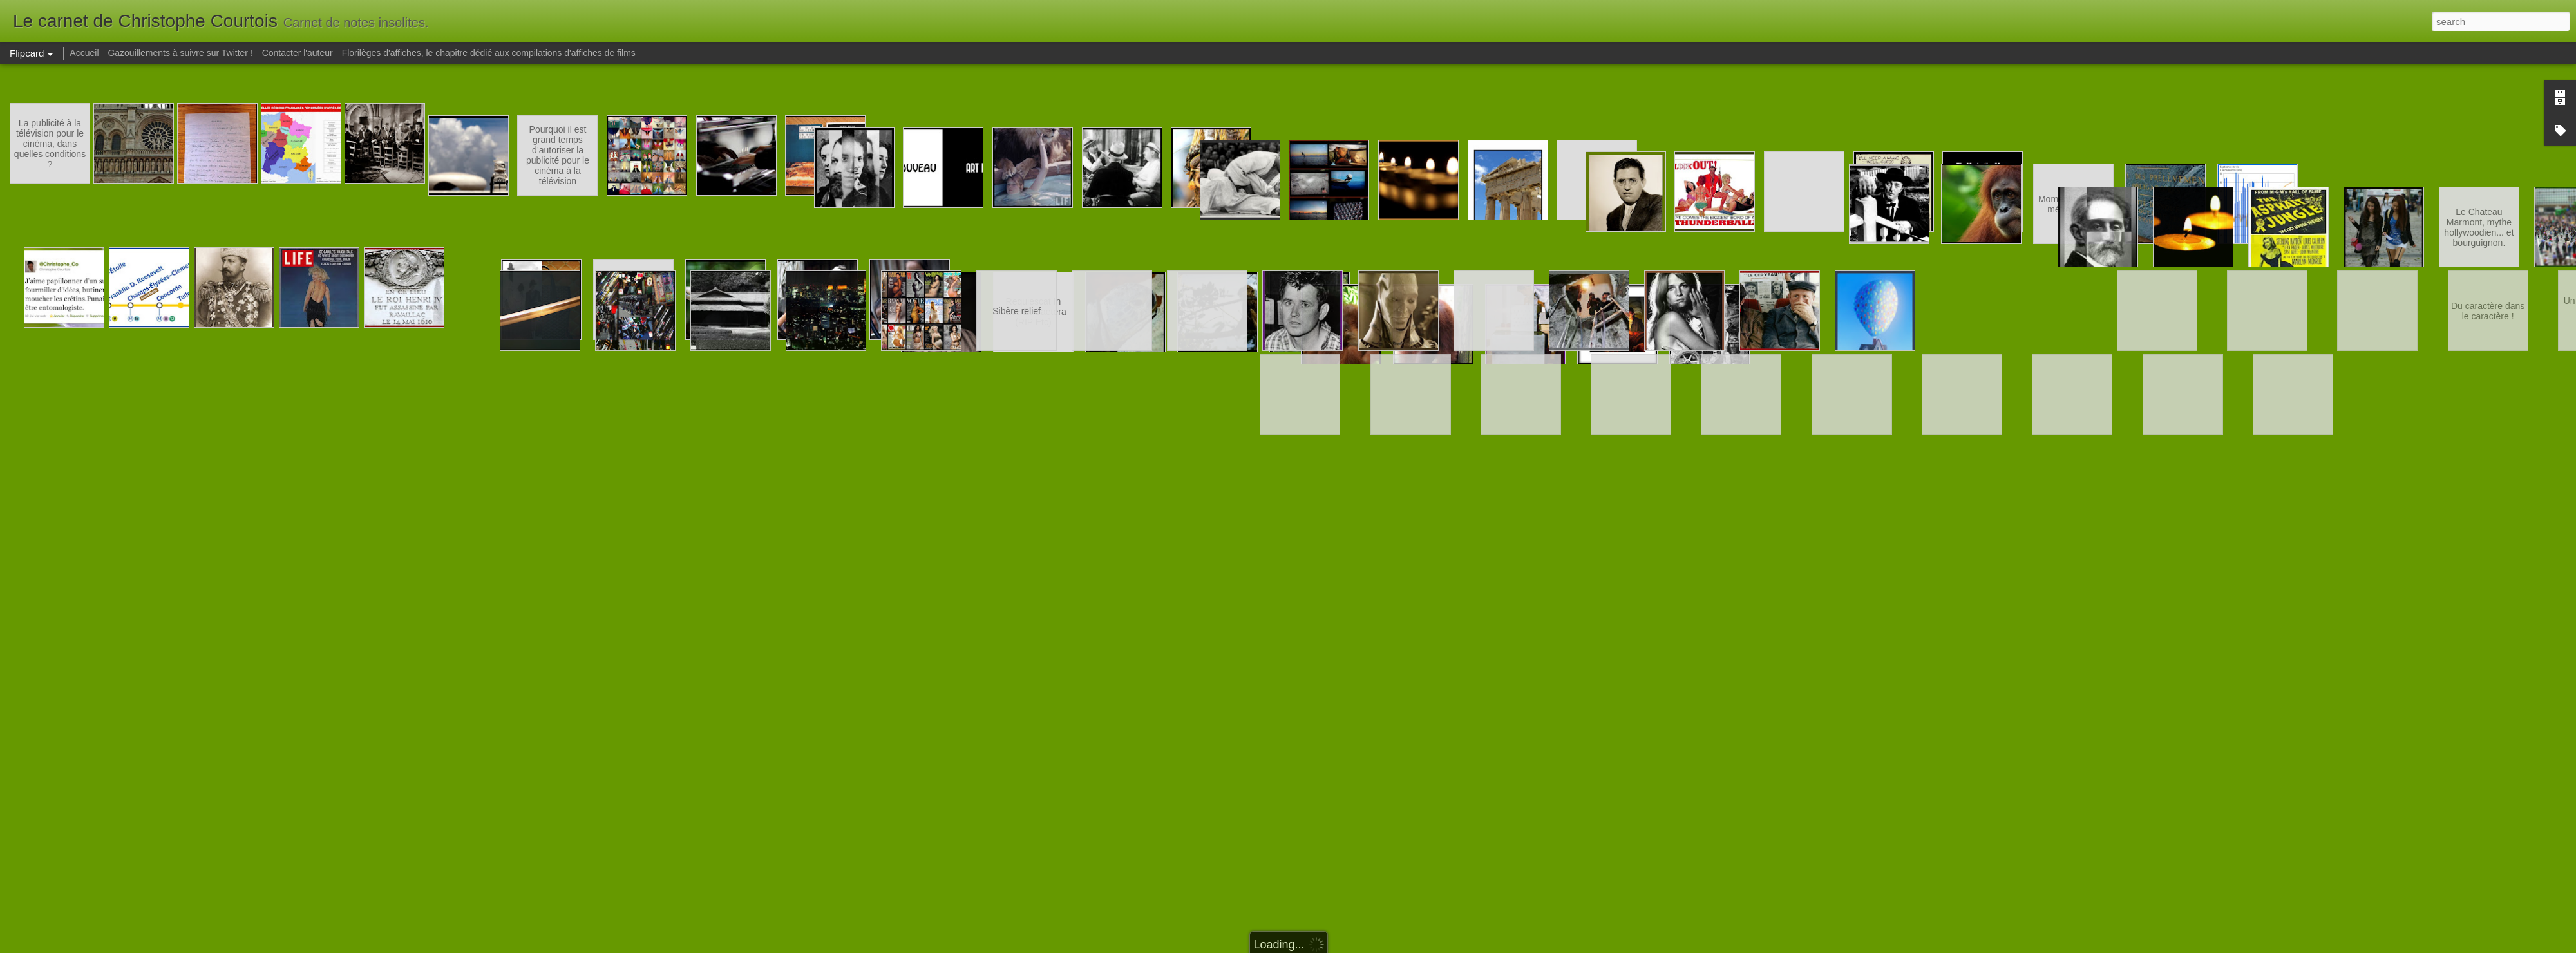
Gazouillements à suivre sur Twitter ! (180, 53)
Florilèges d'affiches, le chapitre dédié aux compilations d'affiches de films (489, 53)
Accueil (84, 53)
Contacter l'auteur (297, 53)
